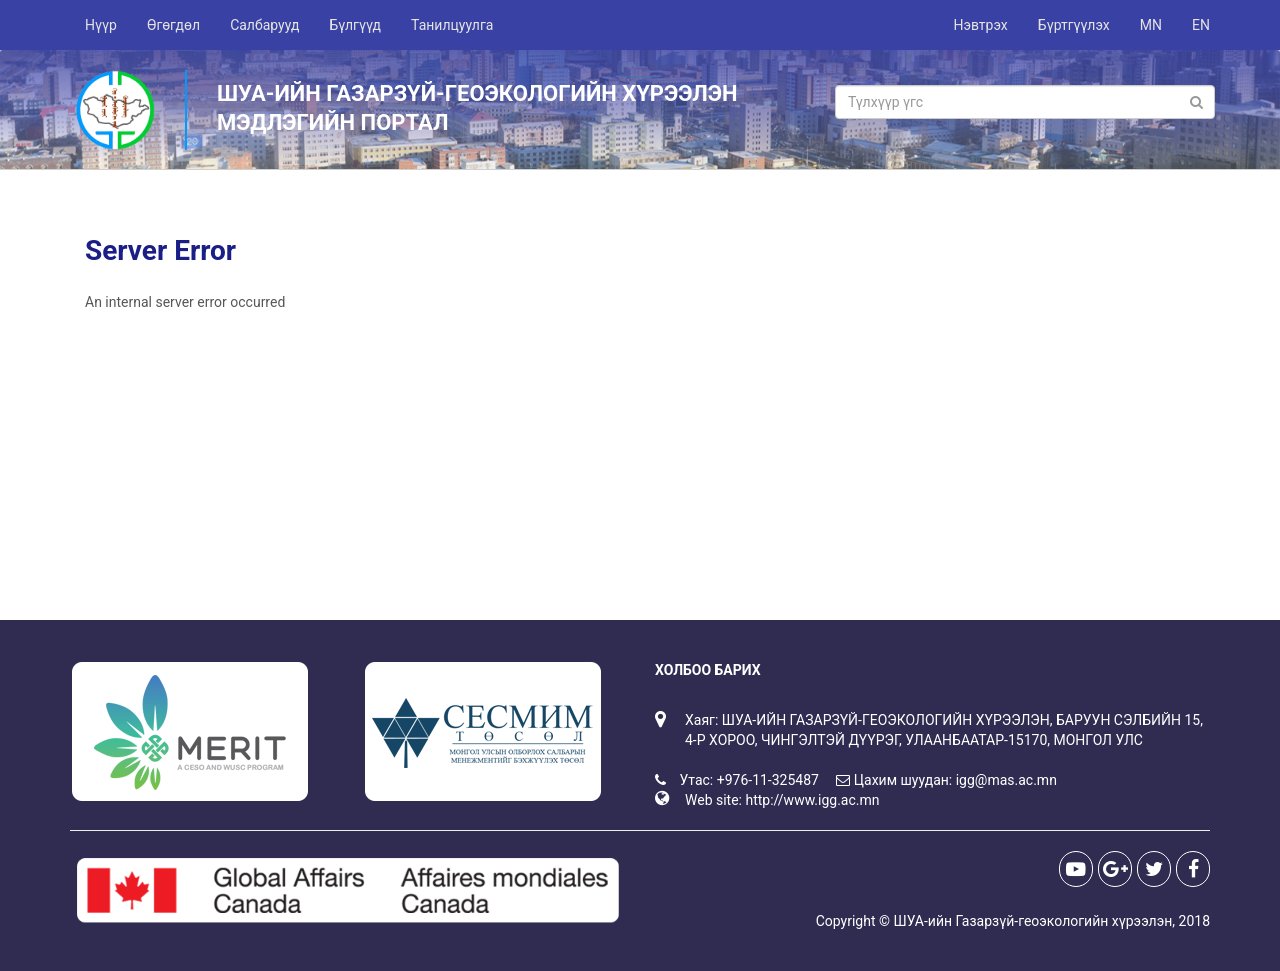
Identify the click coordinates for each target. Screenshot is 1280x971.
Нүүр (101, 25)
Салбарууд (264, 25)
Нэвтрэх (980, 25)
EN (1201, 25)
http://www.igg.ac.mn (812, 800)
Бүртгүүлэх (1074, 25)
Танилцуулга (452, 25)
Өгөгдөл (173, 25)
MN (1151, 25)
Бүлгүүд (355, 25)
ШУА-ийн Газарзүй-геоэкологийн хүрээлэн (1032, 921)
